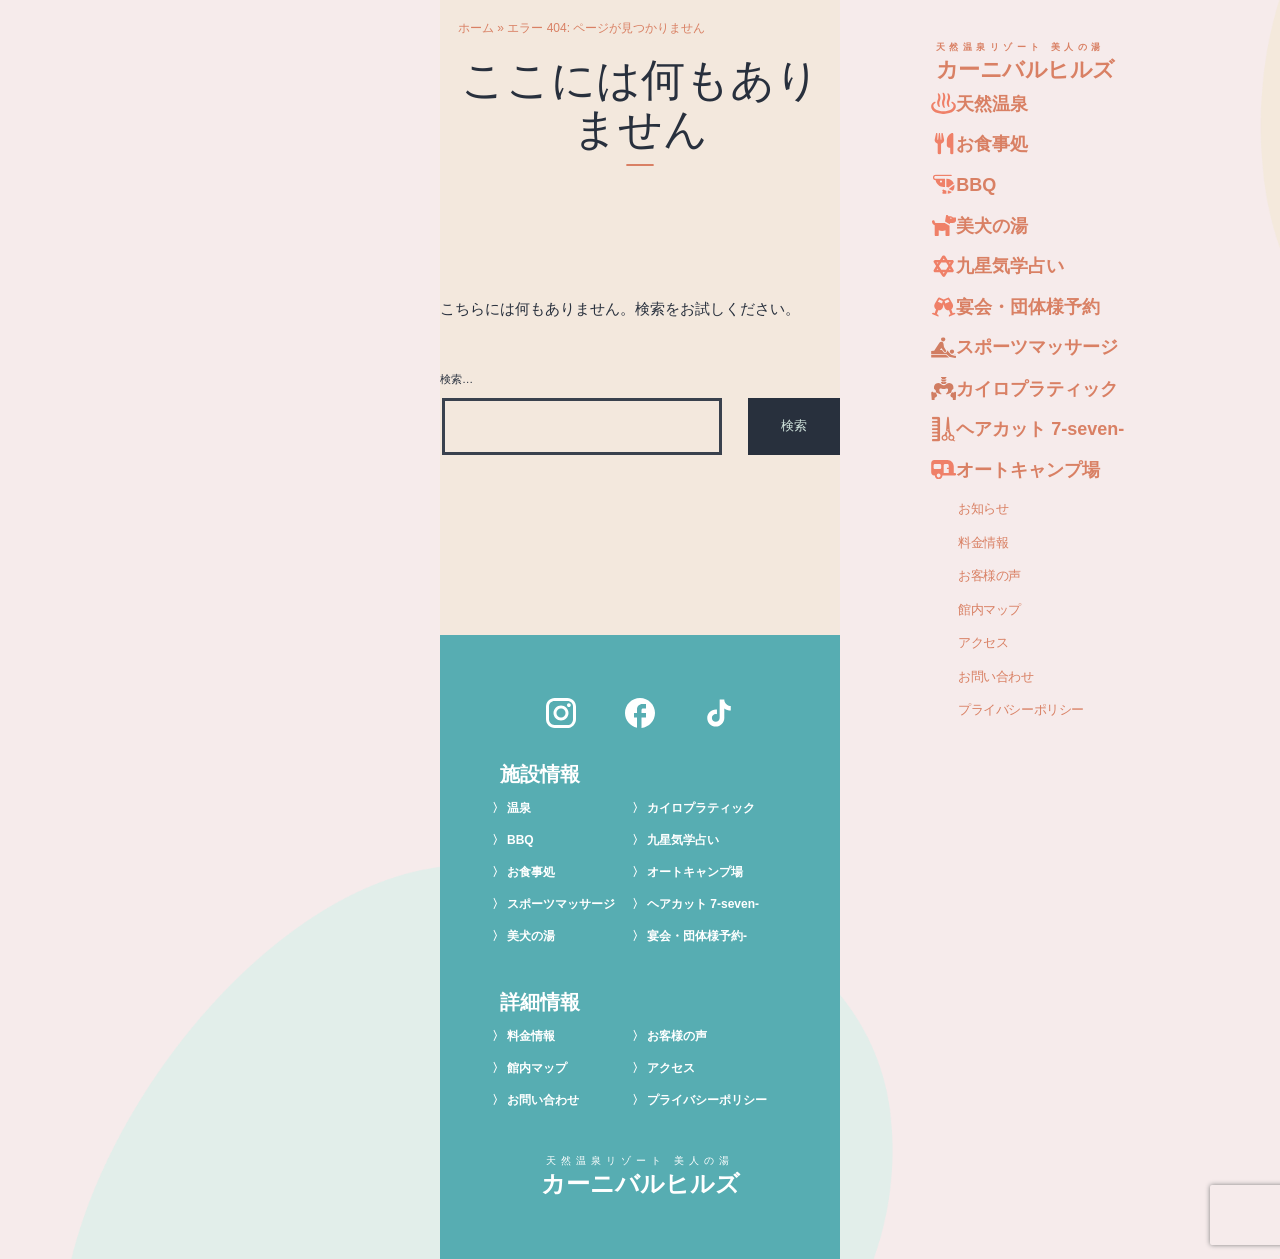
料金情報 (983, 542)
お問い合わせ (996, 676)
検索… (456, 379)
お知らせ (983, 508)
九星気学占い (683, 840)
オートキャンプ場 (695, 872)
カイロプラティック (701, 808)
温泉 (519, 808)
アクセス (983, 643)
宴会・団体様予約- (697, 936)
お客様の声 (989, 575)
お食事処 (531, 872)
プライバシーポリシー (1021, 710)
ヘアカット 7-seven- (703, 904)
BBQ (520, 840)
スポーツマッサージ (561, 904)
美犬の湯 (531, 936)
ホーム (476, 28)
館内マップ (989, 609)
